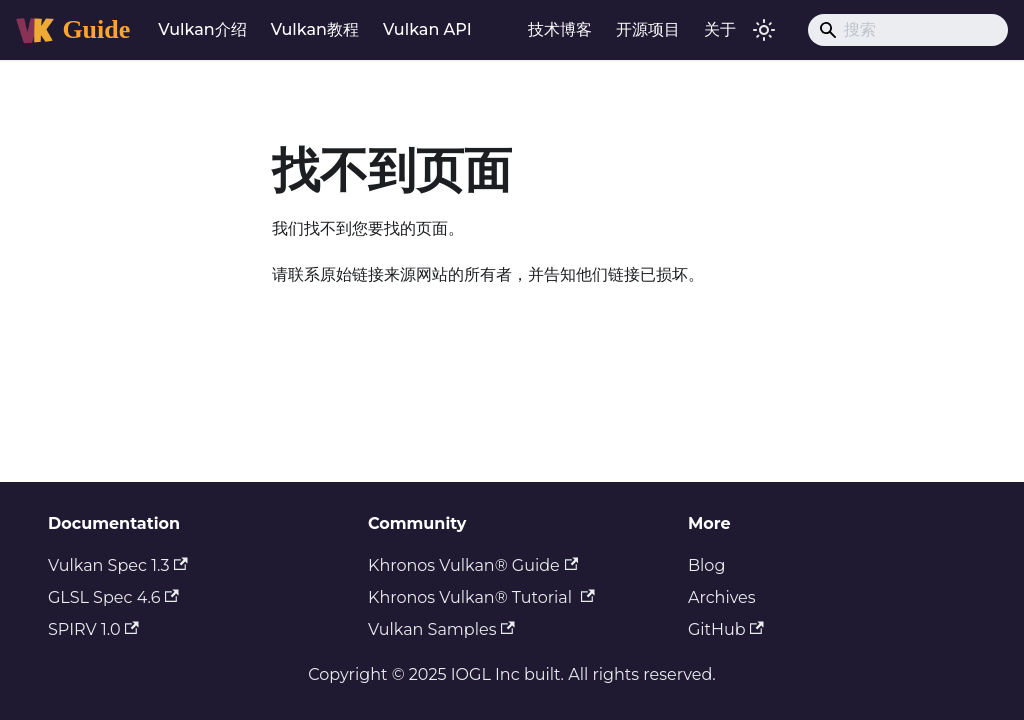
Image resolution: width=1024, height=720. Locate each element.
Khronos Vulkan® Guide (473, 565)
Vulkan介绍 (202, 29)
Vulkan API (427, 29)
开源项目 (648, 29)
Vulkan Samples (441, 629)
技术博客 (560, 29)
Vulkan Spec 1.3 (118, 565)
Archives (722, 597)
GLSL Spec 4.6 (113, 597)
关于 (720, 29)
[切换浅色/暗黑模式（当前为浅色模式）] (764, 30)
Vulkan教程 (315, 29)
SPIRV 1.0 (93, 629)
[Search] (908, 30)
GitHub (726, 629)
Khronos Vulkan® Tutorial (481, 597)
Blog (706, 565)
